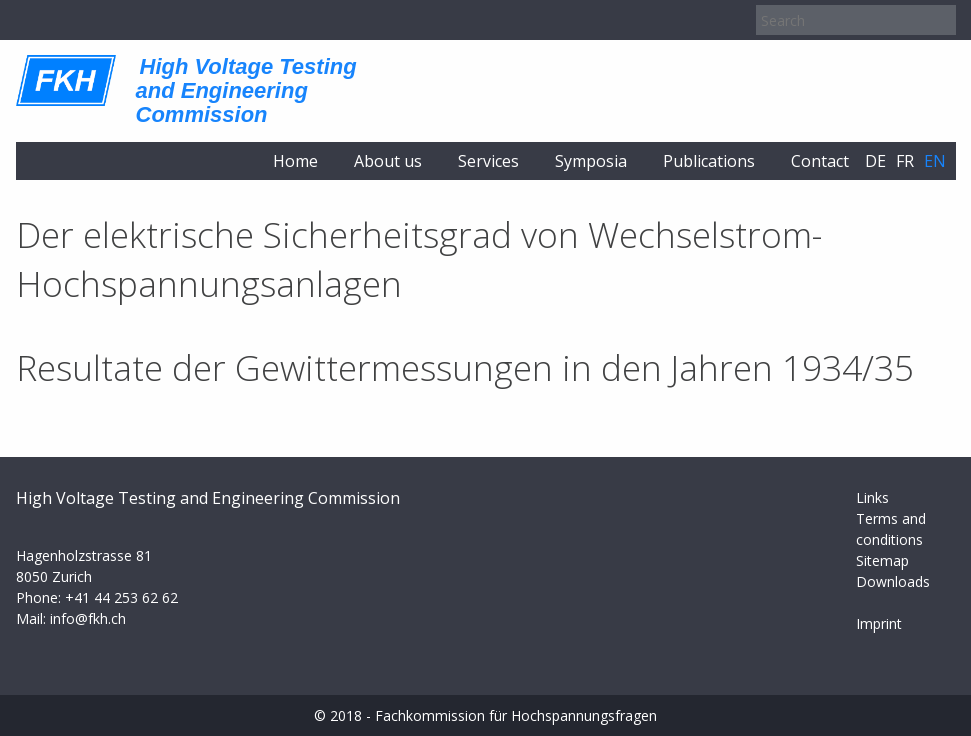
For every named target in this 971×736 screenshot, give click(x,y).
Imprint (879, 623)
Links (872, 497)
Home (295, 161)
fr (905, 161)
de (875, 161)
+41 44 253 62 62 (121, 597)
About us (388, 161)
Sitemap (882, 560)
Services (488, 161)
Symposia (591, 161)
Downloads (893, 581)
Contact (820, 161)
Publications (709, 161)
